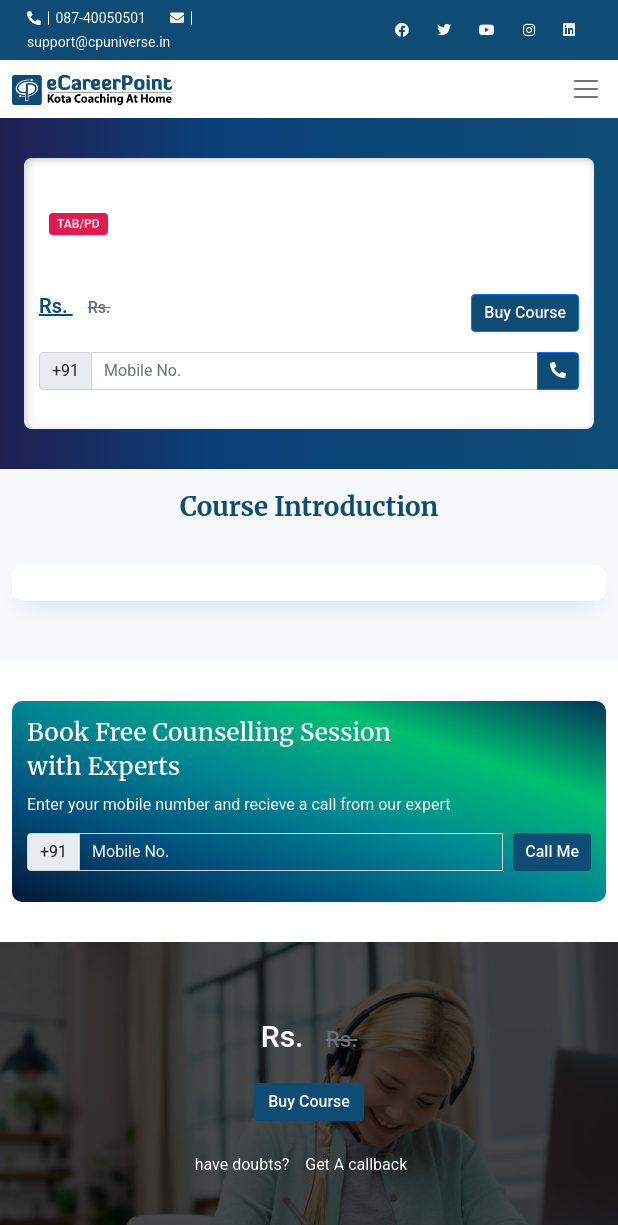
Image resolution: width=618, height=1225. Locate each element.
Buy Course (525, 312)
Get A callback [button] (356, 1164)
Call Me (552, 851)
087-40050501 (86, 18)
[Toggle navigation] (586, 89)
